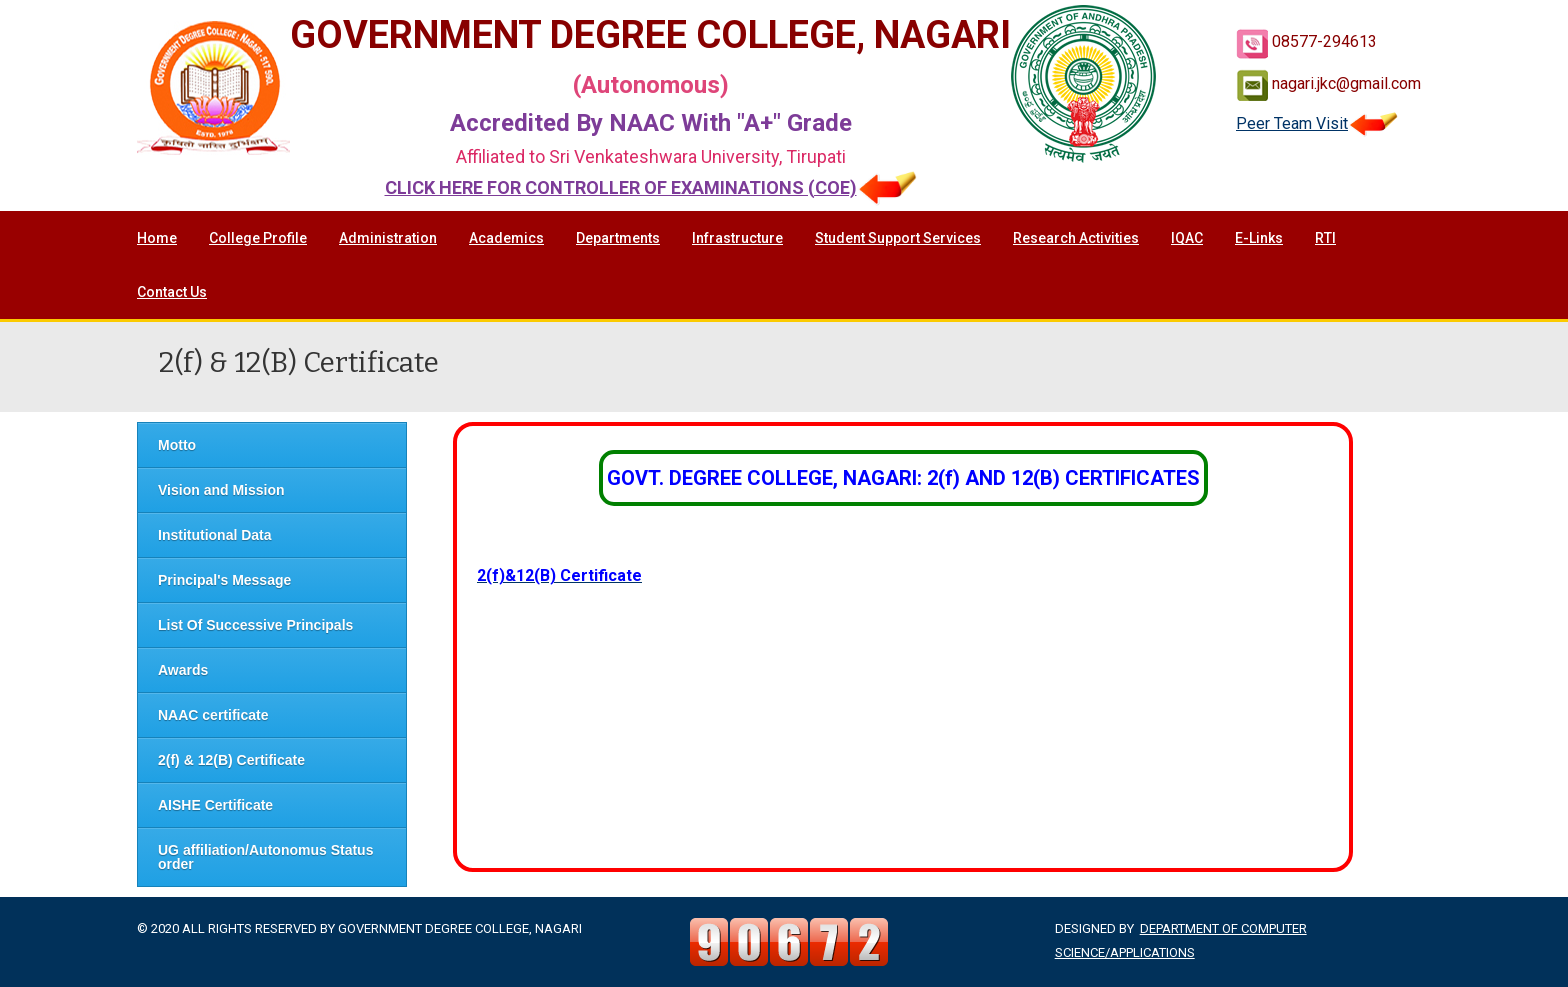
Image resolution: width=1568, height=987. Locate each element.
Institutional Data (215, 535)
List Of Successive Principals (255, 625)
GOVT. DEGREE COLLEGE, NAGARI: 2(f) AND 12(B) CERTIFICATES (903, 478)
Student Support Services (898, 238)
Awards (183, 670)
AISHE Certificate (215, 805)
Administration (388, 238)
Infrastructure (737, 238)
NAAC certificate (213, 715)
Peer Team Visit (1317, 123)
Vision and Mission (221, 490)
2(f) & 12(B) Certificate (231, 760)
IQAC (1187, 238)
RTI (1325, 238)
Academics (506, 238)
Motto (177, 445)
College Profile (258, 238)
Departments (618, 238)
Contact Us (172, 292)
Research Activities (1076, 238)
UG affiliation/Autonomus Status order (265, 857)
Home (157, 238)
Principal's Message (224, 580)
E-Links (1259, 238)
